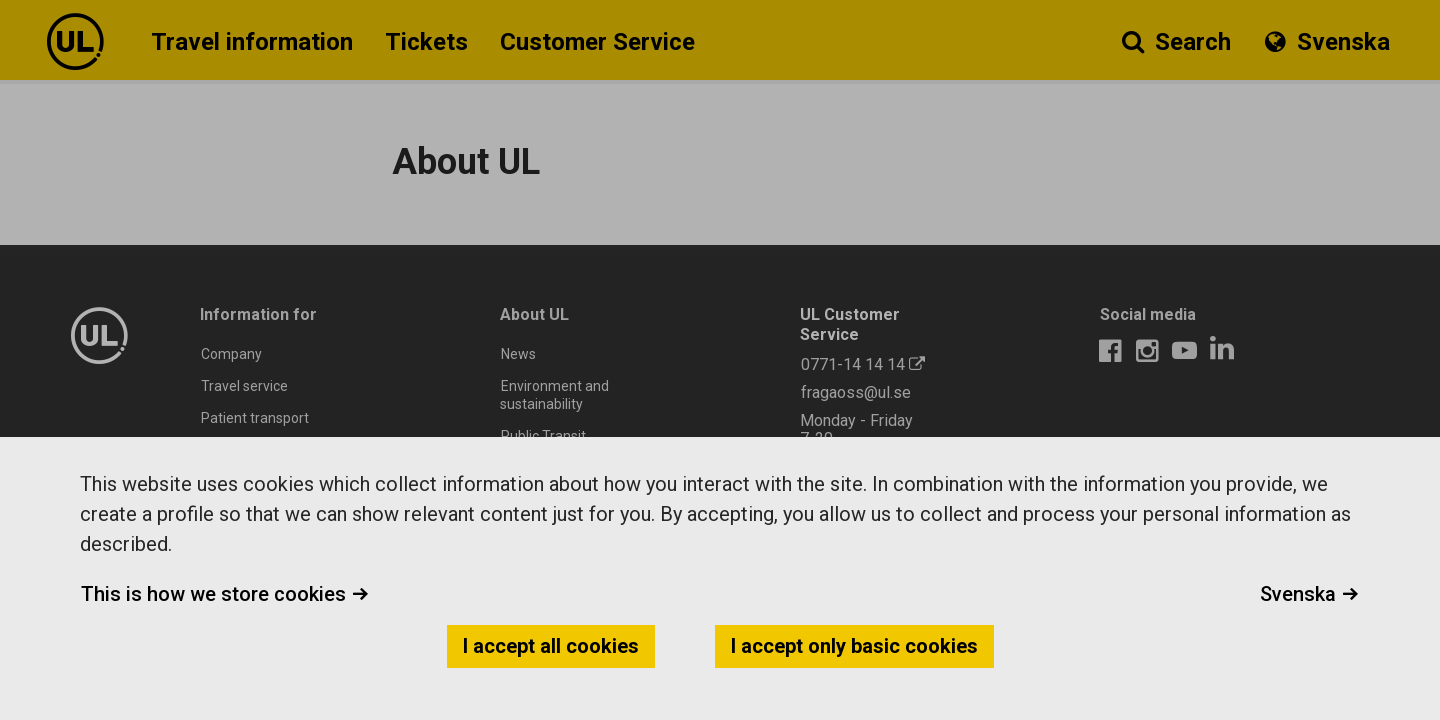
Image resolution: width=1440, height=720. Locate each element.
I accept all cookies (551, 646)
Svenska (1309, 594)
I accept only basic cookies (854, 646)
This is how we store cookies (225, 594)
